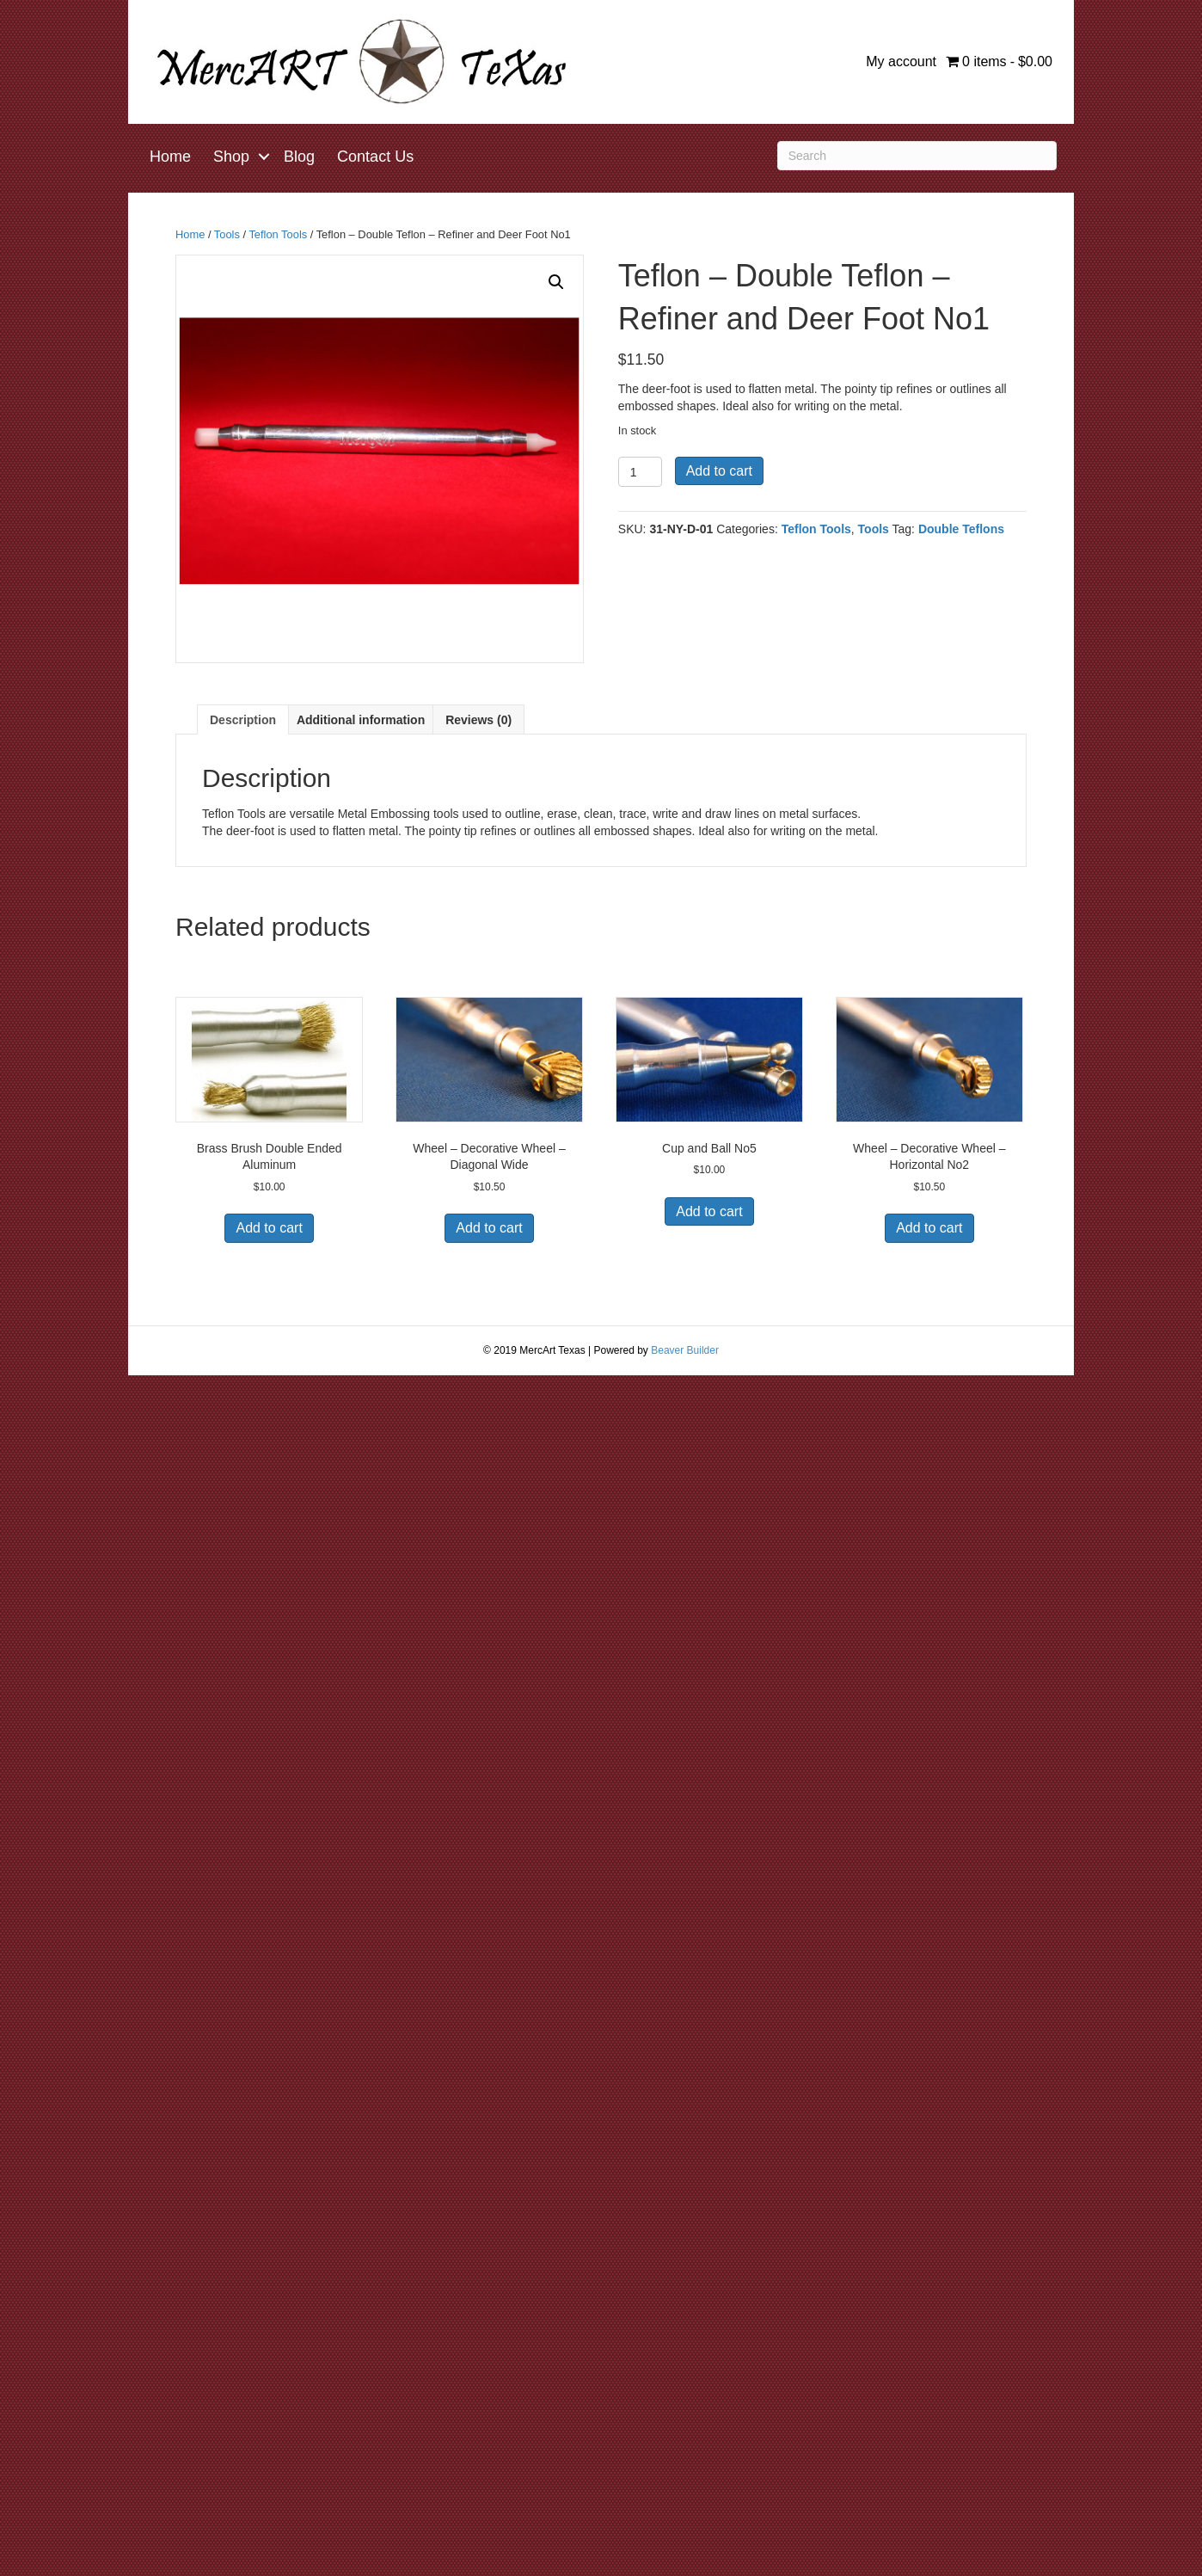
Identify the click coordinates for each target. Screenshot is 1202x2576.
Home (190, 234)
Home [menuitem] (170, 156)
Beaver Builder (685, 1350)
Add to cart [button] (269, 1227)
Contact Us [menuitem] (375, 156)
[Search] (917, 155)
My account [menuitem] (901, 61)
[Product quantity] (640, 472)
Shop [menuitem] (231, 156)
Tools (227, 234)
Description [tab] (243, 720)
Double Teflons (961, 529)
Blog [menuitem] (299, 156)
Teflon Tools (277, 234)
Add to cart (719, 471)
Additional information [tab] (361, 720)
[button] (264, 156)
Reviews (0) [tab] (478, 720)
